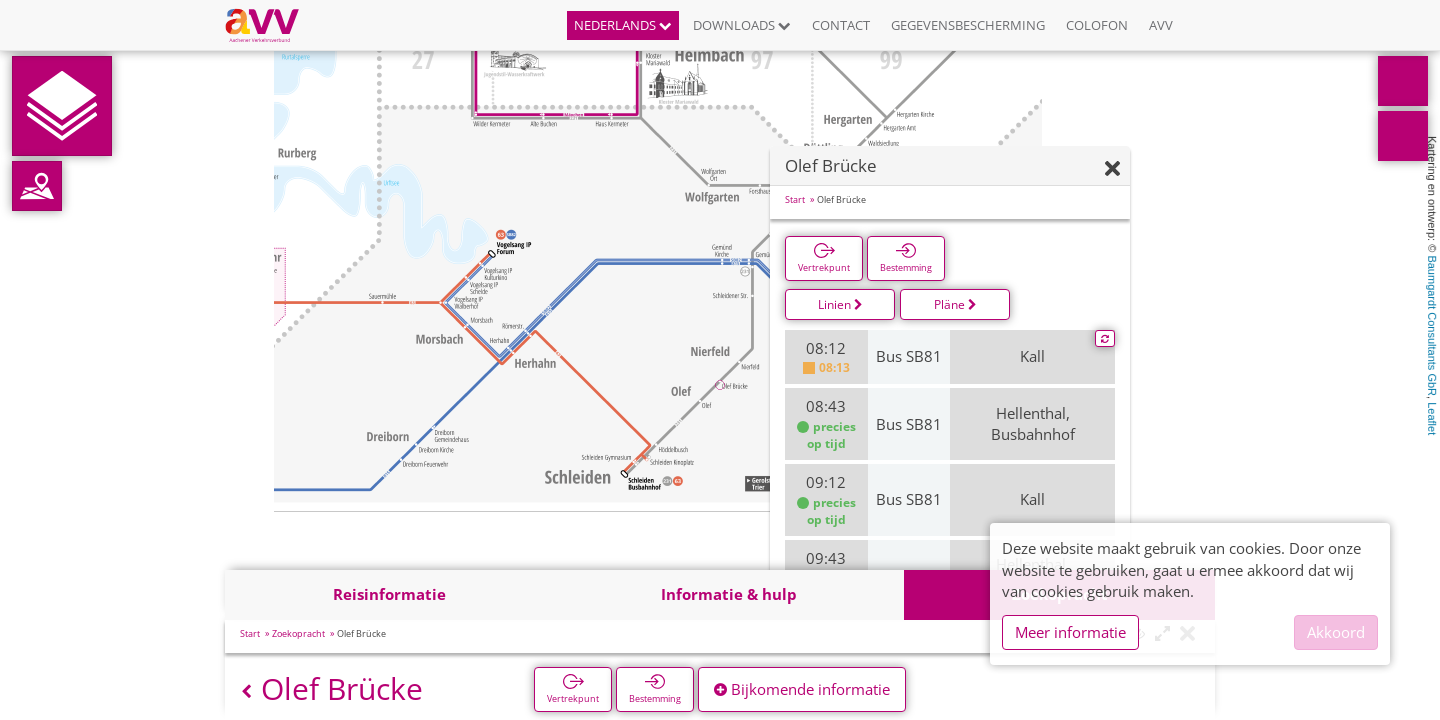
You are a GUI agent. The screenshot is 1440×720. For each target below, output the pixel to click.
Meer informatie (1070, 632)
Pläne (955, 304)
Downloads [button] (742, 25)
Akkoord (1336, 632)
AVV (1161, 25)
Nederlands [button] (623, 25)
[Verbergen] (1112, 169)
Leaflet (1432, 418)
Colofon (1097, 25)
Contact (841, 25)
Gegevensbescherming (968, 25)
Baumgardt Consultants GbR (1432, 325)
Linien (840, 304)
